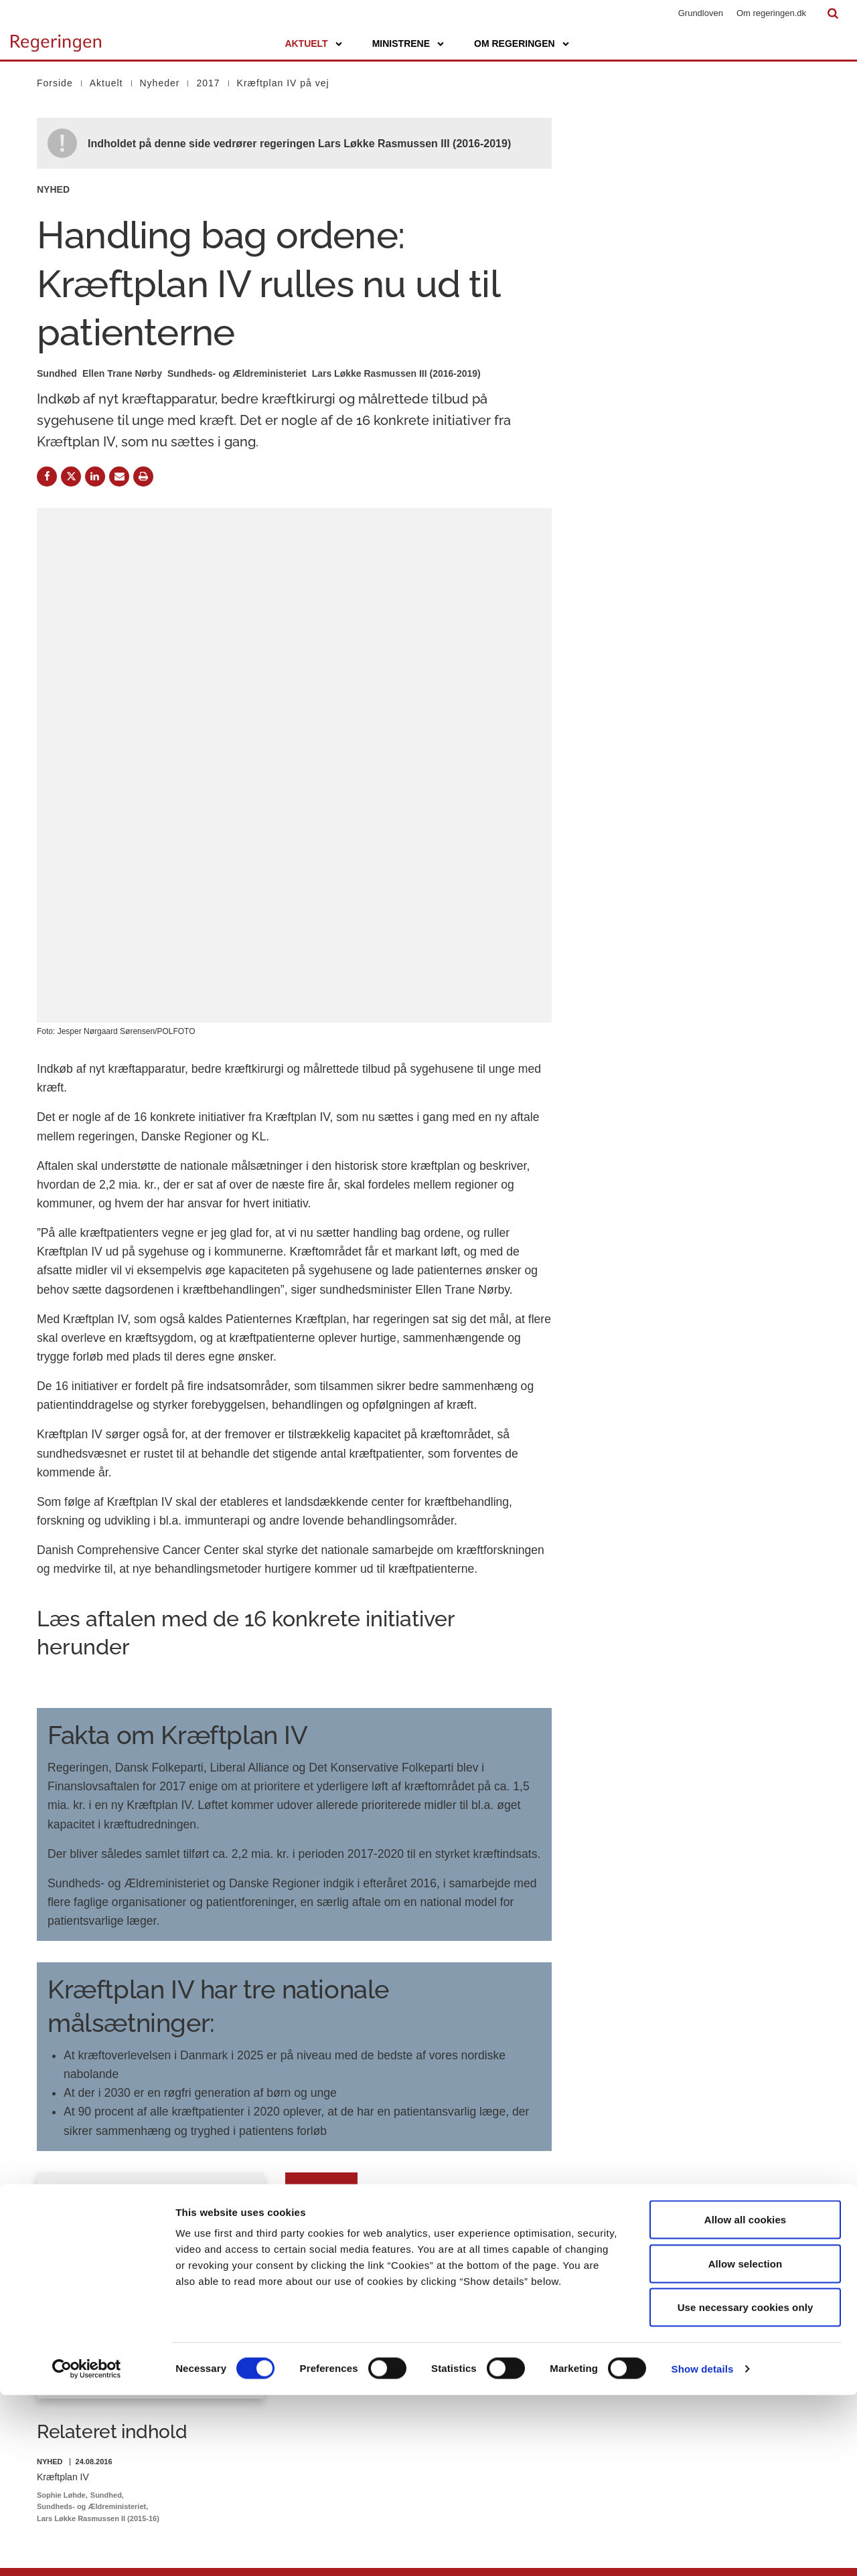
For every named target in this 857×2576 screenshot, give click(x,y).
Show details (703, 2549)
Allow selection (745, 2444)
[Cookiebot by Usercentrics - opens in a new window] (86, 2550)
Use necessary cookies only (745, 2488)
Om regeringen (514, 43)
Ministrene (401, 43)
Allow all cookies (745, 2400)
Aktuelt (306, 43)
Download (322, 1930)
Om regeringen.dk (771, 13)
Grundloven (700, 13)
